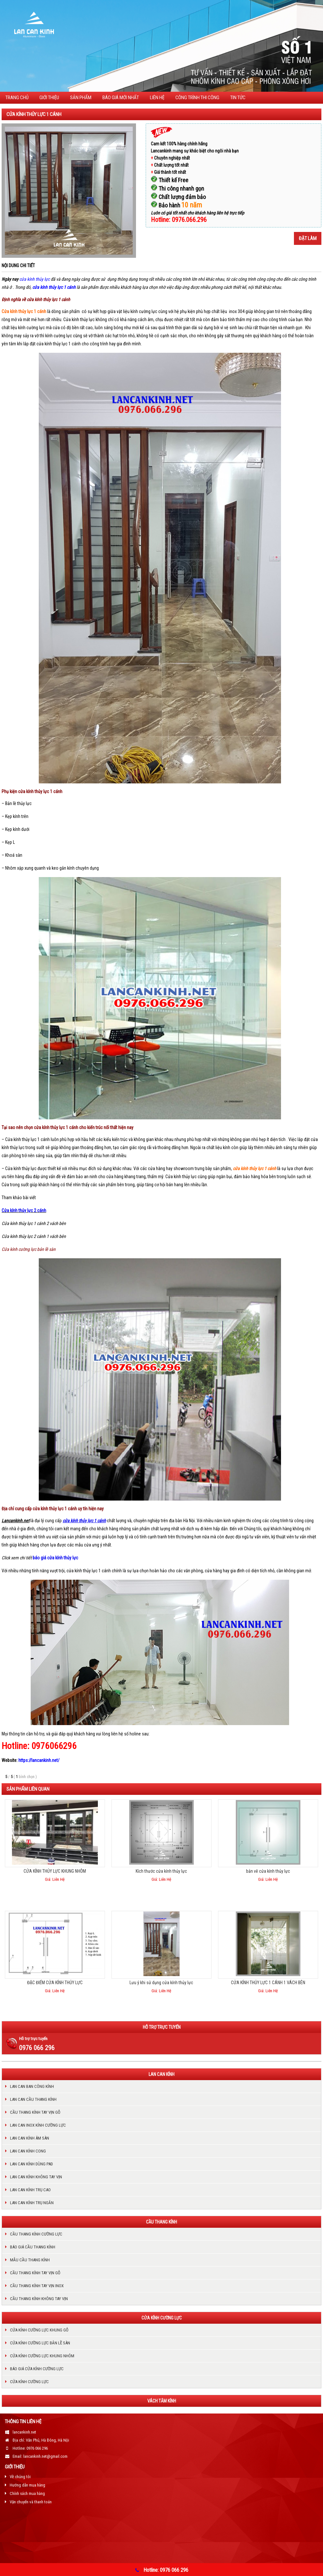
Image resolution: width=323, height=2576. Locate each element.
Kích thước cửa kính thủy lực (161, 1871)
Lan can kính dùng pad (31, 2164)
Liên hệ (157, 97)
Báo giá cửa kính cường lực (37, 2368)
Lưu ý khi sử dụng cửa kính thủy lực (161, 1982)
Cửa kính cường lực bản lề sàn (29, 1249)
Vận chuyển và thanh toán (31, 2501)
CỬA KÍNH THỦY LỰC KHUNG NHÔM (55, 1871)
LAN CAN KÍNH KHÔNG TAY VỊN (36, 2176)
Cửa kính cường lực (29, 2381)
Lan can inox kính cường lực (38, 2125)
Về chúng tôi (20, 2476)
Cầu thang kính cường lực (36, 2234)
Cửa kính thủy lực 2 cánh (24, 1210)
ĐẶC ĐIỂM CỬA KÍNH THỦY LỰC (55, 1982)
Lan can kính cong (28, 2151)
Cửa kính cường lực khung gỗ (39, 2330)
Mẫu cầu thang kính (30, 2259)
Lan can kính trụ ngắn (32, 2202)
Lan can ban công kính (32, 2086)
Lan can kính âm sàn (29, 2138)
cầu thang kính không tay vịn (39, 2298)
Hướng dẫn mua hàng (27, 2485)
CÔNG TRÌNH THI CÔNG (197, 97)
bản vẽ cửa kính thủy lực (268, 1871)
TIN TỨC (237, 97)
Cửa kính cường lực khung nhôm (42, 2355)
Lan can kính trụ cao (30, 2189)
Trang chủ (16, 97)
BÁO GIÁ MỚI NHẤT (120, 97)
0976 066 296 (37, 2048)
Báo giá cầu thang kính (32, 2247)
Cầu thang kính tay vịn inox (37, 2285)
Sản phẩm (80, 97)
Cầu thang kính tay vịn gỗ (35, 2112)
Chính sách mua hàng (27, 2493)
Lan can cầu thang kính (33, 2099)
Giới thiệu (49, 97)
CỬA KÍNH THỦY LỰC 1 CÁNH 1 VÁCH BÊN (268, 1982)
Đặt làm (308, 238)
